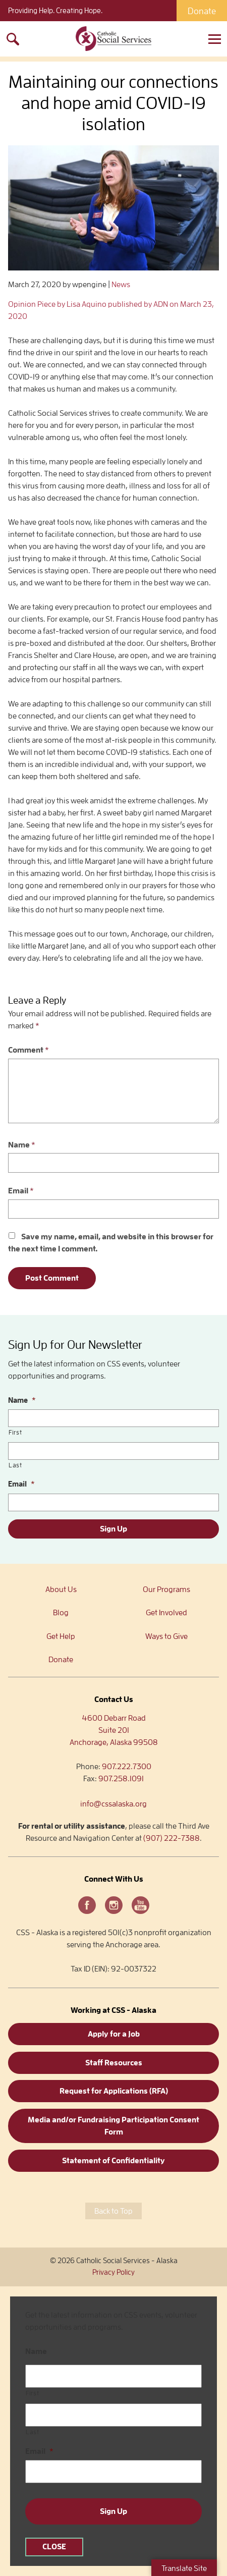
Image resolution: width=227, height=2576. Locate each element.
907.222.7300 (126, 1767)
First (15, 1432)
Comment (28, 1050)
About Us (61, 1589)
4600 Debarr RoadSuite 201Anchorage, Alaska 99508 (114, 1730)
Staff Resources (113, 2063)
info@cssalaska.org (113, 1804)
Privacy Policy (113, 2272)
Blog (61, 1613)
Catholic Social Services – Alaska (113, 39)
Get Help (60, 1636)
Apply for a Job (114, 2034)
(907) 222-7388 (171, 1838)
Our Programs (166, 1589)
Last (15, 1465)
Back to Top (113, 2211)
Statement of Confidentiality (113, 2161)
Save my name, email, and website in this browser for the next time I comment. (110, 1243)
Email (21, 1191)
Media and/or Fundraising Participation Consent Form (113, 2126)
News (120, 285)
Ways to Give (166, 1636)
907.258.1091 (121, 1779)
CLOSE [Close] (54, 2547)
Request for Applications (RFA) (114, 2091)
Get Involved (166, 1613)
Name (21, 1145)
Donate (202, 11)
